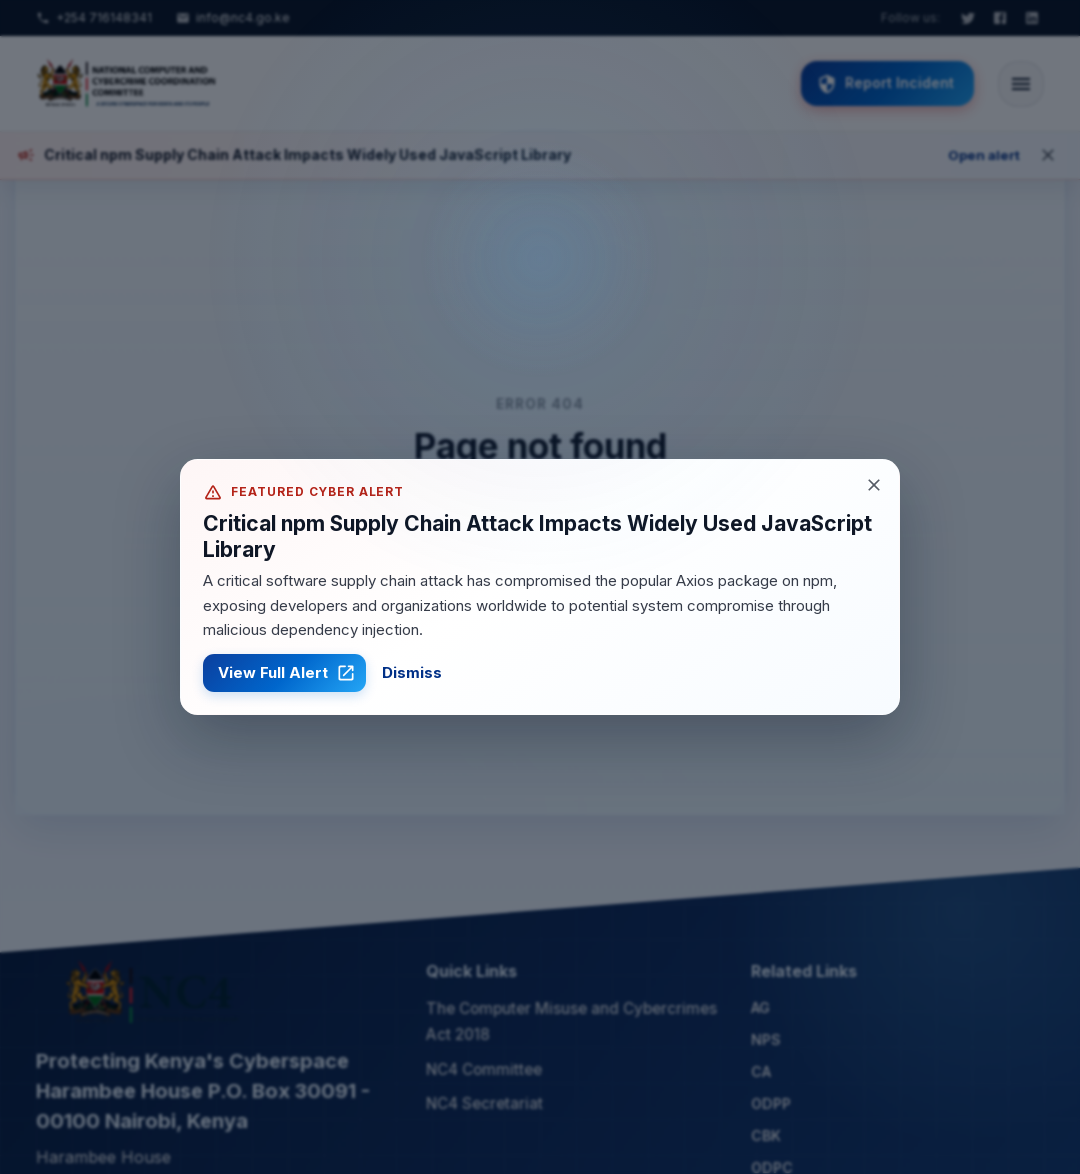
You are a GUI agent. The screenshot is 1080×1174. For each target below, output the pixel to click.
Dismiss (412, 673)
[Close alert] (874, 485)
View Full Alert (284, 673)
